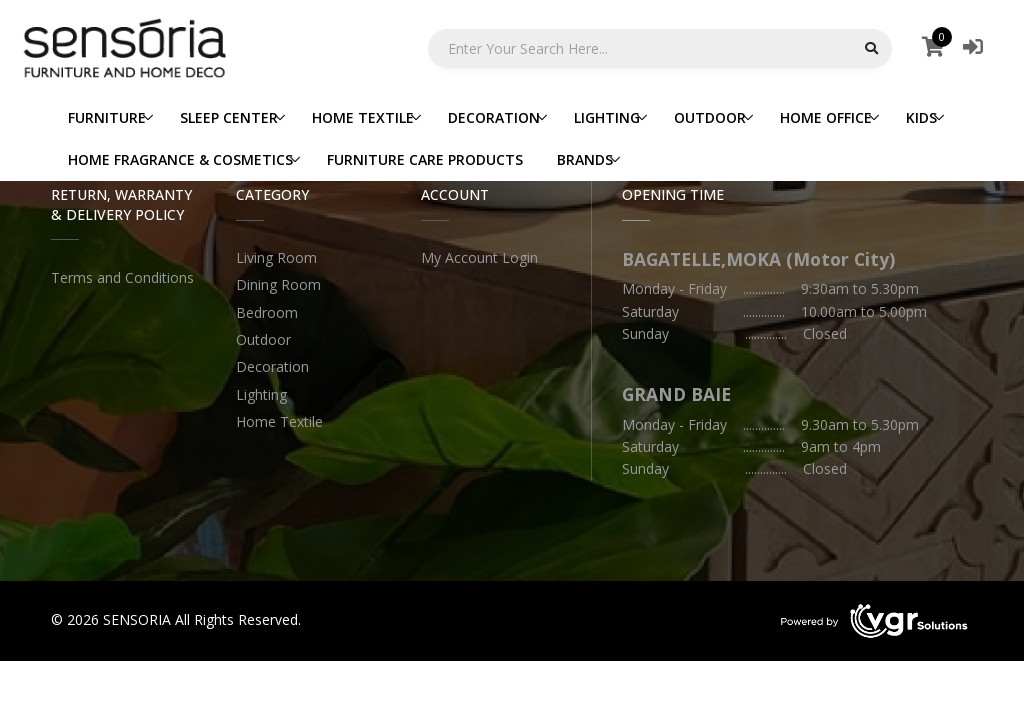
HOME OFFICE (826, 117)
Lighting (261, 394)
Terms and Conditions (122, 277)
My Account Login (479, 257)
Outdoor (263, 339)
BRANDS (585, 159)
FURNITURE (107, 117)
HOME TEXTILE (363, 117)
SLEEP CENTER (229, 117)
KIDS (921, 117)
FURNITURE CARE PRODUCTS (425, 159)
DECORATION (494, 117)
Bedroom (267, 312)
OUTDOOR (710, 117)
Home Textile (279, 421)
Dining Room (278, 284)
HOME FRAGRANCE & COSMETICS (180, 159)
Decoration (272, 366)
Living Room (276, 257)
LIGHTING (607, 117)
